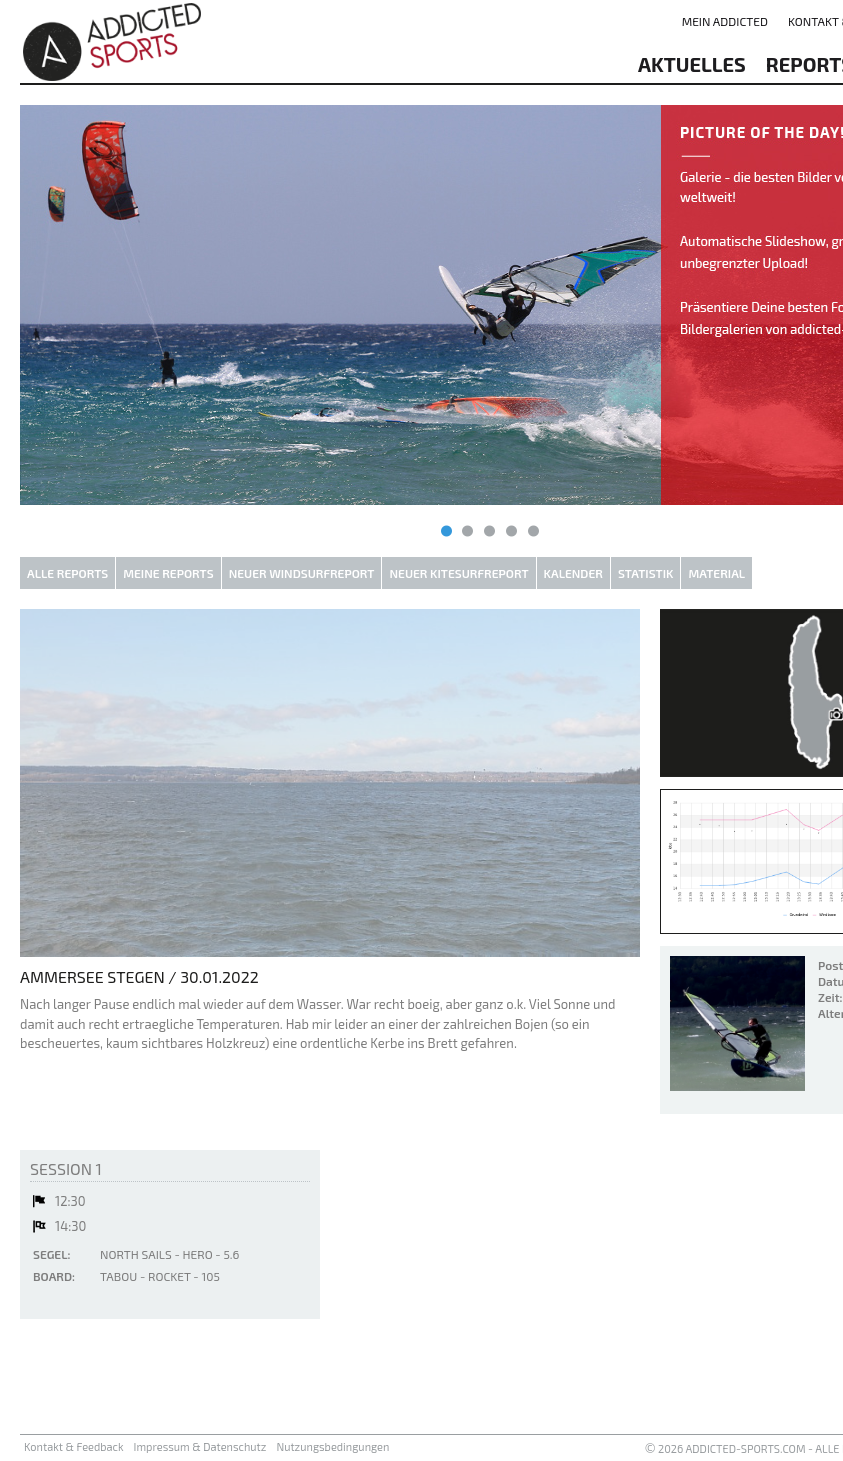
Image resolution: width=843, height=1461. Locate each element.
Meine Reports (168, 573)
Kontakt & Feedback (74, 1446)
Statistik (646, 573)
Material (716, 573)
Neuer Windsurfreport (302, 573)
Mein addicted (725, 21)
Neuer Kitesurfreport (458, 573)
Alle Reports (67, 573)
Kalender (573, 573)
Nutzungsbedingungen (332, 1446)
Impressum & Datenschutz (200, 1446)
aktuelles (692, 64)
